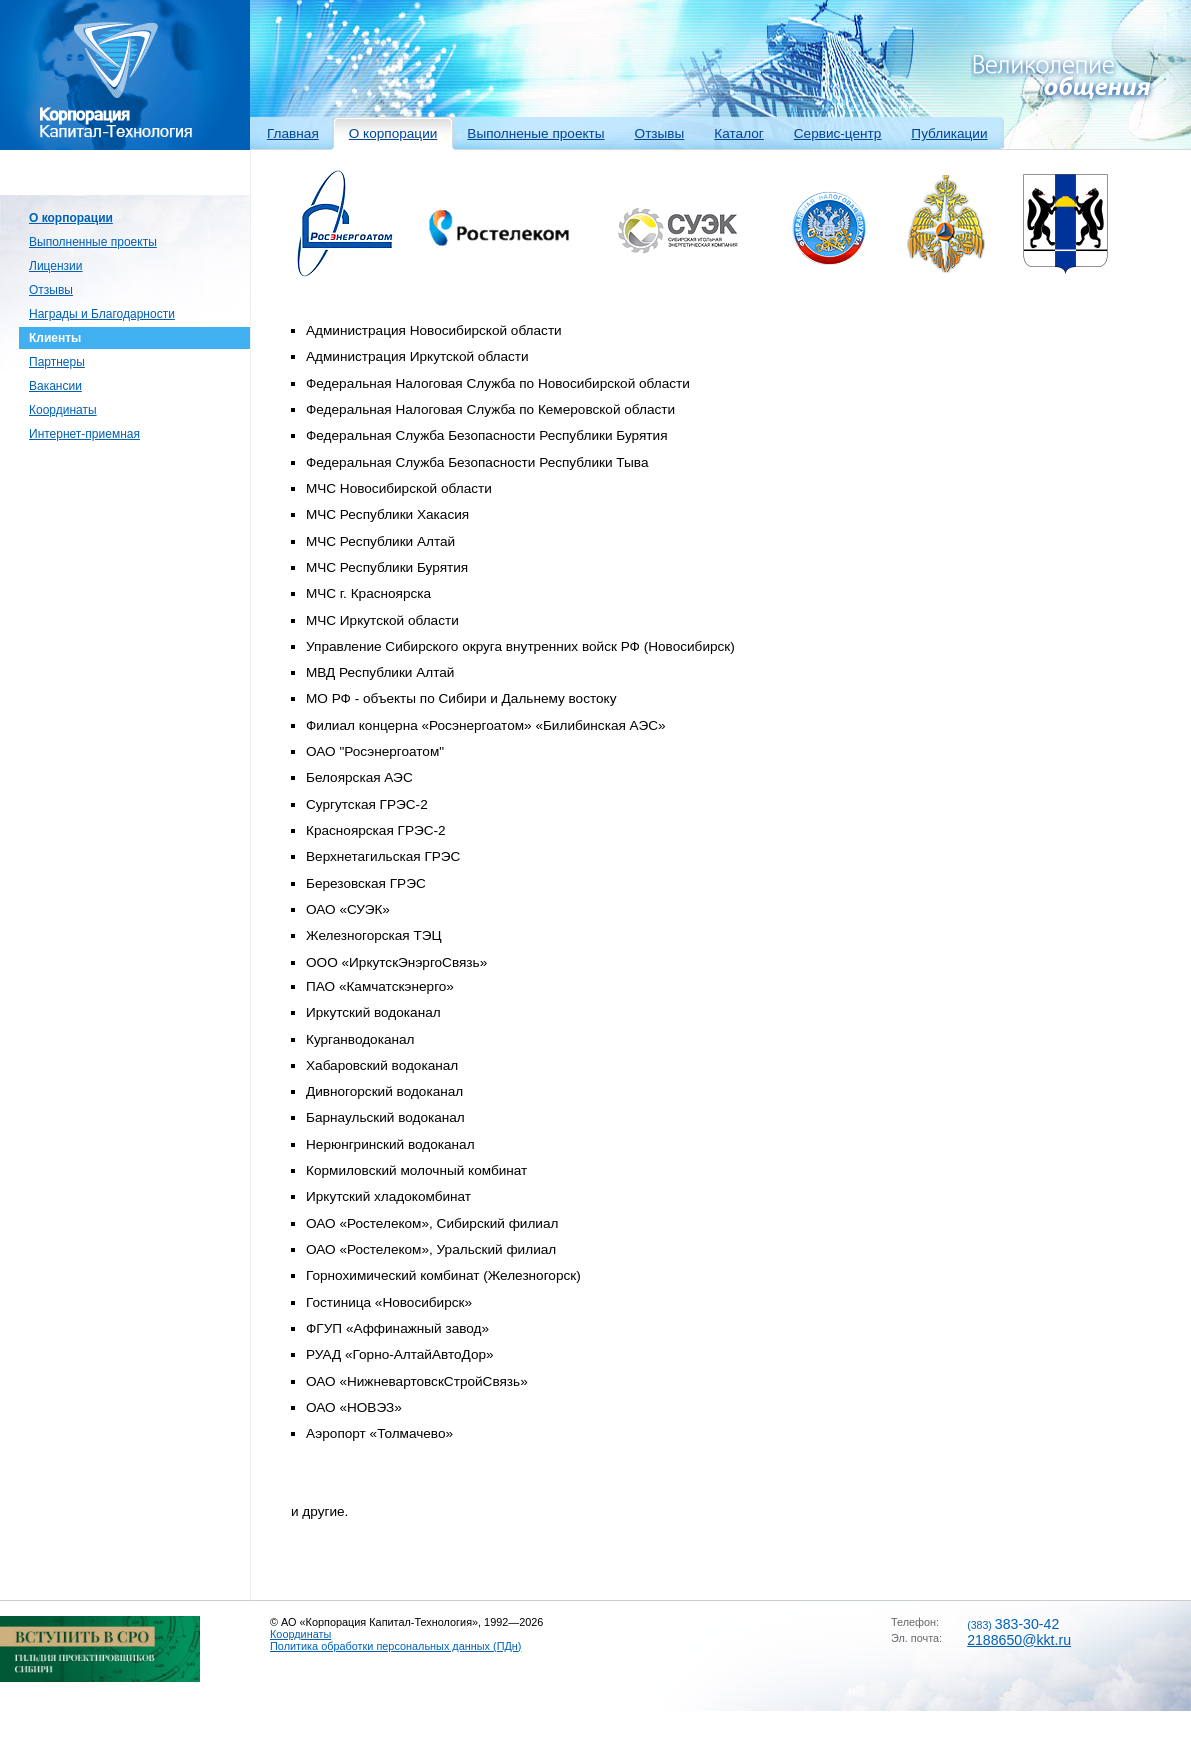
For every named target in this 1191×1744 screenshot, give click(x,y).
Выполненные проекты (93, 242)
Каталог (738, 133)
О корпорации (393, 133)
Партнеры (57, 362)
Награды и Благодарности (102, 314)
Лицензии (56, 266)
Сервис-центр (838, 133)
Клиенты (55, 338)
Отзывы (660, 133)
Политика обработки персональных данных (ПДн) (395, 1646)
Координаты (63, 410)
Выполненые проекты (535, 133)
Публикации (949, 133)
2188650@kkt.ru (1019, 1640)
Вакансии (55, 386)
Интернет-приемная (84, 434)
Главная (293, 133)
